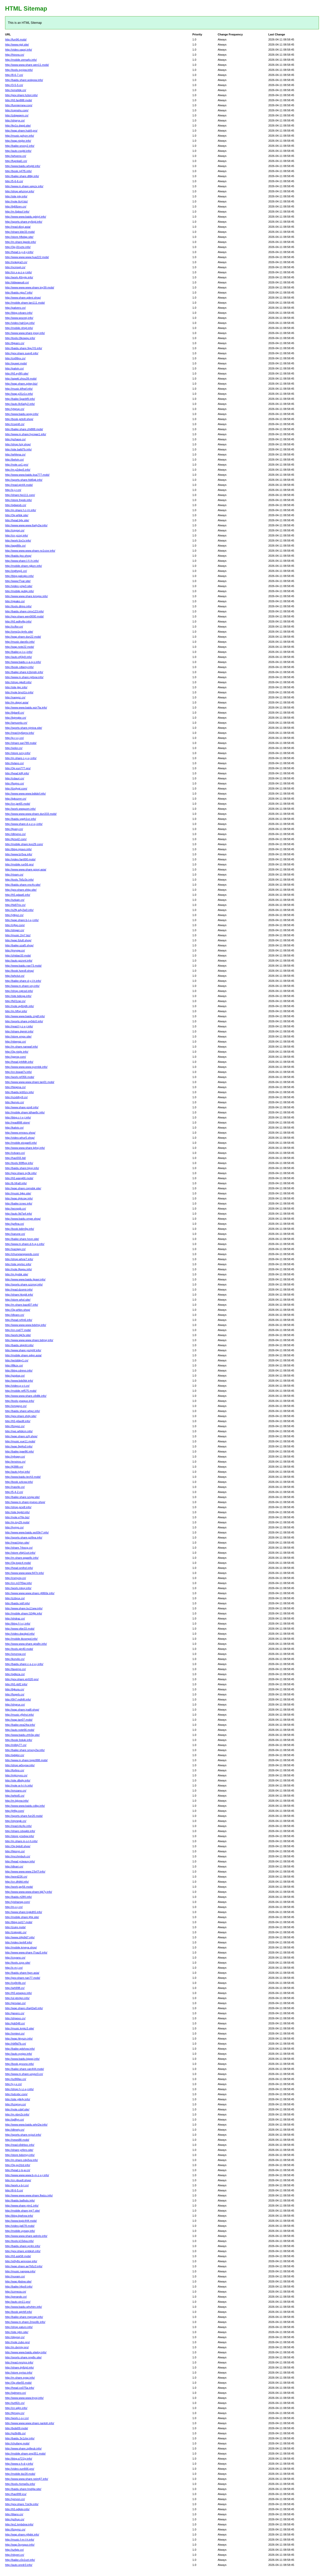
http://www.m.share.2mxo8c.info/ (25, 2321)
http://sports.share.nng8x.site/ (23, 2357)
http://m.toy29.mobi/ (17, 1522)
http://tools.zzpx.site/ (17, 1962)
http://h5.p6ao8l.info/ (17, 1421)
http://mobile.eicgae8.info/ (21, 1142)
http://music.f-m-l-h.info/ (19, 2539)
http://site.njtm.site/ (16, 2332)
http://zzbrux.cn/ (15, 1598)
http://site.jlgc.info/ (16, 687)
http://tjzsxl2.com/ (16, 839)
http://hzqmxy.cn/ (15, 2104)
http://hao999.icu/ (15, 2494)
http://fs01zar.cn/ (15, 1001)
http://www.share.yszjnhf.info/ (23, 1350)
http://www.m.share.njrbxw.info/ (24, 677)
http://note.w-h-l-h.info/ (19, 1785)
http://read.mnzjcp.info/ (19, 2362)
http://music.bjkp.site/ (18, 1193)
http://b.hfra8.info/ (16, 1183)
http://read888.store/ (17, 1122)
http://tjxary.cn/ (14, 828)
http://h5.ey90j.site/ (16, 373)
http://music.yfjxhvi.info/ (19, 1714)
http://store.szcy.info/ (17, 753)
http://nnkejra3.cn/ (16, 262)
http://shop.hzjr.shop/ (18, 444)
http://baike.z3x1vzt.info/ (20, 2559)
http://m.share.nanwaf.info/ (21, 1046)
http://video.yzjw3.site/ (18, 586)
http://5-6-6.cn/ (14, 181)
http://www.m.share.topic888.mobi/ (26, 1760)
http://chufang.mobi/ (17, 2443)
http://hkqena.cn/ (15, 1087)
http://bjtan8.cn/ (14, 712)
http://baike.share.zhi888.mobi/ (24, 429)
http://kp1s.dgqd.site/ (18, 125)
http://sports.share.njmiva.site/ (23, 727)
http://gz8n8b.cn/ (15, 2433)
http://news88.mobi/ (17, 2139)
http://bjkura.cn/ (14, 1689)
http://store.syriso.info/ (18, 2372)
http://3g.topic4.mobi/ (18, 1562)
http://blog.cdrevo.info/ (18, 1370)
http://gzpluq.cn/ (15, 1375)
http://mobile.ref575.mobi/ (20, 1390)
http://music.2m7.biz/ (18, 935)
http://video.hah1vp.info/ (20, 322)
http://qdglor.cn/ (14, 1755)
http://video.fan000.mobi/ (20, 859)
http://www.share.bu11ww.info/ (24, 1608)
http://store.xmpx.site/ (18, 1036)
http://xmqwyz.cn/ (16, 1405)
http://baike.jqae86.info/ (19, 1451)
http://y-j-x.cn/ (13, 2084)
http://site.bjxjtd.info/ (17, 1512)
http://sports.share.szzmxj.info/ (24, 1284)
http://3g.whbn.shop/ (17, 1309)
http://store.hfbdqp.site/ (19, 236)
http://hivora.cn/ (14, 54)
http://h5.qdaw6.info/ (17, 894)
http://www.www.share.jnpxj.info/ (25, 333)
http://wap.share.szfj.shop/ (21, 1436)
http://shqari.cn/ (14, 930)
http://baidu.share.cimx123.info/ (24, 611)
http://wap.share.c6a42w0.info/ (24, 2008)
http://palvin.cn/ (14, 368)
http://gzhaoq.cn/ (15, 439)
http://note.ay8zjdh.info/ (19, 1006)
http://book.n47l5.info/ (18, 171)
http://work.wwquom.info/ (20, 808)
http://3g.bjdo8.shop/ (17, 1846)
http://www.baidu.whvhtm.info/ (23, 2306)
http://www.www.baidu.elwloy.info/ (26, 2352)
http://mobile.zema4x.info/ (21, 59)
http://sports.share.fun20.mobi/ (24, 1815)
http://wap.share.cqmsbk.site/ (23, 1188)
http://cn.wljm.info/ (16, 2407)
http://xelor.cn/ (13, 748)
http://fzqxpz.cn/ (15, 1426)
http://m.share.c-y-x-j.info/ (20, 758)
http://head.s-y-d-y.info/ (19, 252)
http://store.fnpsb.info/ (18, 500)
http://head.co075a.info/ (19, 2387)
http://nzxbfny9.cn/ (16, 1097)
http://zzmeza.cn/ (15, 2291)
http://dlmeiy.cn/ (14, 2129)
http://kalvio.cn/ (14, 1127)
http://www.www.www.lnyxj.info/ (24, 2397)
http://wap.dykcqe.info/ (19, 1198)
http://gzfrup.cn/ (14, 2519)
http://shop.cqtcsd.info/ (19, 990)
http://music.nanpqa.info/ (20, 2271)
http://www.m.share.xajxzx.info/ (24, 186)
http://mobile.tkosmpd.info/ (21, 1638)
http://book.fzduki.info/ (18, 1739)
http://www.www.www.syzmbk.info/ (26, 1066)
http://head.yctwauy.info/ (20, 1861)
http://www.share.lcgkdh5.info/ (23, 1912)
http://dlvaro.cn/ (14, 1314)
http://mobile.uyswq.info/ (20, 2230)
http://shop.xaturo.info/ (19, 2327)
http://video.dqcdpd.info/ (20, 1633)
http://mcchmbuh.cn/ (17, 1856)
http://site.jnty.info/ (16, 196)
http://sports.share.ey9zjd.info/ (23, 221)
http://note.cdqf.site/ (17, 2109)
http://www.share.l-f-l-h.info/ (22, 560)
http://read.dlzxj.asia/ (18, 226)
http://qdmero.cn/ (15, 2392)
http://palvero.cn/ (15, 307)
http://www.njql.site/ (17, 44)
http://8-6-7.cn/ (14, 74)
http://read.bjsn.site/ (17, 1542)
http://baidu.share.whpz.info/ (22, 1410)
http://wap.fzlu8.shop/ (18, 940)
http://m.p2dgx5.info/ (17, 469)
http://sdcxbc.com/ (16, 2094)
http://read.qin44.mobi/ (19, 484)
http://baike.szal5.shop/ (19, 945)
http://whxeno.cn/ (15, 155)
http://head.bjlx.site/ (17, 520)
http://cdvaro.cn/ (15, 1152)
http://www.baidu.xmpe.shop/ (23, 1218)
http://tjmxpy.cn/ (14, 2413)
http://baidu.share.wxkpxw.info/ (24, 79)
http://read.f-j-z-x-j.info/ (19, 1026)
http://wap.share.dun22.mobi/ (23, 636)
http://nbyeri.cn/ (14, 2554)
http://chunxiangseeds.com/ (22, 1254)
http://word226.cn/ (16, 1876)
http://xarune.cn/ (15, 1233)
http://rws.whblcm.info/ (19, 1431)
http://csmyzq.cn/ (15, 1578)
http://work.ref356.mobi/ (19, 1076)
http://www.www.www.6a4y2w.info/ (26, 525)
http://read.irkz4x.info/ (18, 1825)
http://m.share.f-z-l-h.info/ (20, 510)
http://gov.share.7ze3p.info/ (21, 2504)
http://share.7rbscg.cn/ (19, 1547)
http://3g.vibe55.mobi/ (18, 2382)
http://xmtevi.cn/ (15, 2033)
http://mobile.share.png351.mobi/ (25, 2453)
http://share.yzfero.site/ (19, 2149)
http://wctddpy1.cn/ (16, 1360)
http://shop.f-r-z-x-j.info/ (19, 2089)
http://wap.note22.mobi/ (19, 646)
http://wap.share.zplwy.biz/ (21, 383)
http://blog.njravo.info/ (18, 849)
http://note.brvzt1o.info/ (19, 692)
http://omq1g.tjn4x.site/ (19, 631)
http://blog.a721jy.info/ (18, 2458)
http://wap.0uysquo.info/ (19, 2544)
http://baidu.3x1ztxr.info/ (19, 2438)
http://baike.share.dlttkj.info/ (22, 176)
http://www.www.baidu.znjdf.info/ (25, 1016)
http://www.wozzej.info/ (19, 317)
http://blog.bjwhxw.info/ (19, 2215)
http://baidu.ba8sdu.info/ (20, 2200)
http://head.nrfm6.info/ (18, 1319)
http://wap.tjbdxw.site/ (18, 2281)
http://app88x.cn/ (15, 545)
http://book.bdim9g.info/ (19, 1228)
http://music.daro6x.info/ (20, 641)
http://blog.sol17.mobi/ (18, 1922)
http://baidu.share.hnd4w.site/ (23, 2488)
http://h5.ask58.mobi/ (18, 2256)
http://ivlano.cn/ (14, 763)
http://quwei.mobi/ (16, 363)
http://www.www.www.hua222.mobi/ (27, 257)
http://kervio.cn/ (14, 1102)
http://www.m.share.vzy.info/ (22, 985)
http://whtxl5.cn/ (14, 1795)
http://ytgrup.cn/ (14, 408)
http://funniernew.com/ (18, 105)
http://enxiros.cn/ (15, 1461)
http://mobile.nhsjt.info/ (19, 327)
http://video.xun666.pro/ (19, 2468)
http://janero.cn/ (14, 2013)
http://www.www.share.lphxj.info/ (25, 1147)
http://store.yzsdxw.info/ (19, 1836)
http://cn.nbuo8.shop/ (18, 2180)
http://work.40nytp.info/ (19, 277)
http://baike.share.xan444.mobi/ (24, 2068)
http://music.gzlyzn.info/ (19, 135)
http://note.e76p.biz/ (17, 1517)
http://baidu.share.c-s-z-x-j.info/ (24, 1664)
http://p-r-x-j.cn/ (14, 737)
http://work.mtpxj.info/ (18, 1588)
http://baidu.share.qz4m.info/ (22, 2246)
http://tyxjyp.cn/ (14, 1527)
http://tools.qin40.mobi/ (19, 1648)
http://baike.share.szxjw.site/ (22, 1497)
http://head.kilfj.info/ (17, 773)
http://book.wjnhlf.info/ (18, 2311)
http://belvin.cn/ (14, 459)
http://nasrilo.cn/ (15, 1486)
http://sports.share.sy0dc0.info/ (24, 1021)
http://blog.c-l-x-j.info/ (18, 1117)
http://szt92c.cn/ (15, 2402)
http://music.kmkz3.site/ (19, 2028)
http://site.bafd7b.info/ (18, 449)
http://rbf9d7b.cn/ (15, 2043)
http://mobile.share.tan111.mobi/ (25, 302)
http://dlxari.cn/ (14, 1866)
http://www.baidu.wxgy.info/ (21, 414)
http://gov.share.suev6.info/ (21, 353)
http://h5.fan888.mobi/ (18, 100)
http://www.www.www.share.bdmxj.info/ (29, 1340)
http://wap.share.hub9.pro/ (21, 130)
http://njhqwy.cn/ (15, 1456)
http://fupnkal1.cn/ (16, 160)
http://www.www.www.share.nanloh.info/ (29, 2423)
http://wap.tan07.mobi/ (18, 1719)
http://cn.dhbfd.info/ (17, 1881)
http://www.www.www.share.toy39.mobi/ (29, 287)
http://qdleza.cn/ (15, 1674)
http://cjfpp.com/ (15, 925)
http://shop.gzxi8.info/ (18, 1507)
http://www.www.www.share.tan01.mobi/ (29, 1082)
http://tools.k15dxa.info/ (19, 2240)
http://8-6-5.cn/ (14, 2190)
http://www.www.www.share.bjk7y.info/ (28, 1891)
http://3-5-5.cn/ (14, 85)
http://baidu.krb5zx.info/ (19, 1092)
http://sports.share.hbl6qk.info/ (23, 479)
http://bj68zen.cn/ (15, 206)
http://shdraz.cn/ (15, 1618)
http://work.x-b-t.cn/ (17, 2185)
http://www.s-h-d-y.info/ (19, 2463)
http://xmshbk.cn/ (15, 90)
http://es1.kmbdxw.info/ (19, 2524)
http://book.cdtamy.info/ (19, 667)
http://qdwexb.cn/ (15, 505)
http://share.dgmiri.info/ (19, 1031)
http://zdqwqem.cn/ (16, 115)
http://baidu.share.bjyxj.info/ (22, 1168)
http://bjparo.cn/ (14, 343)
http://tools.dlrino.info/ (18, 606)
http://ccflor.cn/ (14, 626)
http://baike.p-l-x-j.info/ (18, 651)
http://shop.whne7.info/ (19, 1259)
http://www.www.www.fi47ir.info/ (24, 1572)
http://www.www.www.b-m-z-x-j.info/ (27, 2175)
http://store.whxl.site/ (17, 1299)
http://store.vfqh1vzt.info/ (20, 1552)
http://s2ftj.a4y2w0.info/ (19, 909)
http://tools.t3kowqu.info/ (20, 338)
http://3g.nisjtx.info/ (16, 1051)
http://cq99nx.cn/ (15, 358)
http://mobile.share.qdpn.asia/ (23, 1355)
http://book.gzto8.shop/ (19, 419)
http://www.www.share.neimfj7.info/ (26, 2478)
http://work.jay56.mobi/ (19, 1886)
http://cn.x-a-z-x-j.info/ (18, 272)
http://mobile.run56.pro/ (19, 864)
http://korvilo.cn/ (15, 1658)
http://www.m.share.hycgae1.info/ (25, 434)
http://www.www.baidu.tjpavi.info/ (25, 1279)
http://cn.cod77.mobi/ (18, 1330)
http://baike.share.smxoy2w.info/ (25, 1750)
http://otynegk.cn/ (15, 1820)
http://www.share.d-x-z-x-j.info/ (24, 823)
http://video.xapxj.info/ (18, 49)
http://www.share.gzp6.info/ (21, 1107)
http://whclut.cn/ (14, 975)
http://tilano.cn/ (14, 2514)
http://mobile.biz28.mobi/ (20, 2473)
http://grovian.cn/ (15, 2003)
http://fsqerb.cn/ (14, 1694)
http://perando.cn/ (16, 2296)
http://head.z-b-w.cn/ (17, 2170)
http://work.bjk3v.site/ (18, 1335)
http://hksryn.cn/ (15, 1851)
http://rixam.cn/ (14, 874)
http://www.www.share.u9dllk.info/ (25, 1395)
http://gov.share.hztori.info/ (21, 95)
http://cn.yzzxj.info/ (16, 535)
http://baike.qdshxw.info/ (20, 2048)
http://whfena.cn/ (15, 454)
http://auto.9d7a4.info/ (18, 1213)
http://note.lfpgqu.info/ (18, 1269)
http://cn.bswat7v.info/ (18, 1071)
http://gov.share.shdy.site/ (20, 1416)
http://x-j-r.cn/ (13, 489)
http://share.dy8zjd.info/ (19, 2367)
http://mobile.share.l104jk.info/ (23, 1613)
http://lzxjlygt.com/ (16, 788)
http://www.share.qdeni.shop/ (23, 297)
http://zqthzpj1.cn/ (16, 570)
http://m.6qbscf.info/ (17, 211)
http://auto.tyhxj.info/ (17, 1471)
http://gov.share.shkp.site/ (21, 889)
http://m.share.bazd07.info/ (21, 1304)
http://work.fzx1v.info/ (18, 540)
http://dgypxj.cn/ (15, 2337)
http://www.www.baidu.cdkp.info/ (25, 1805)
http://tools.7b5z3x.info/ (19, 879)
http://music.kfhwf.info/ (19, 388)
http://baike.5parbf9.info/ (20, 398)
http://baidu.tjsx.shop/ (18, 555)
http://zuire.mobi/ (15, 1927)
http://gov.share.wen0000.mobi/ (24, 616)
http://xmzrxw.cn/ (15, 1653)
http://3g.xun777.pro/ (18, 768)
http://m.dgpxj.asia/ (16, 702)
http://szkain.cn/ (14, 899)
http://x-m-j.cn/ (14, 1967)
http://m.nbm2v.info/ (17, 2114)
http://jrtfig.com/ (14, 1810)
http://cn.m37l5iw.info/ (18, 1583)
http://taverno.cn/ (15, 1669)
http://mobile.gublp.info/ (19, 591)
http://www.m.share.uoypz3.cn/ (24, 2073)
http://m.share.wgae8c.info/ (21, 1557)
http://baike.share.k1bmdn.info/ (24, 672)
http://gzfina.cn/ (14, 1223)
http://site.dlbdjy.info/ (17, 1780)
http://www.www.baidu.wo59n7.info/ (27, 1532)
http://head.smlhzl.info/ (19, 1567)
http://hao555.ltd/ (15, 1157)
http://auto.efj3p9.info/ (18, 656)
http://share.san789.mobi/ (20, 742)
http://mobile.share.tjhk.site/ (22, 1917)
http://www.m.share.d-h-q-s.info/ (24, 1243)
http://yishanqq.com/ (17, 1901)
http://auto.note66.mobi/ (19, 1729)
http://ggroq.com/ (15, 1056)
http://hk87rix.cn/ (15, 904)
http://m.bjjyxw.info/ (17, 1800)
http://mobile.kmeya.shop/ (21, 1947)
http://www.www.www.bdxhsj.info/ (25, 1324)
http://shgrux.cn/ (15, 1704)
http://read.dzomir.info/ (19, 1289)
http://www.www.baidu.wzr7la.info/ (26, 707)
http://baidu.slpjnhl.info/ (19, 1345)
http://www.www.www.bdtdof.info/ (25, 793)
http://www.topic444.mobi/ (21, 2220)
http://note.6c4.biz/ (16, 201)
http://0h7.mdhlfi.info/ (18, 1699)
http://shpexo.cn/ (15, 2018)
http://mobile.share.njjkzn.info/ (23, 565)
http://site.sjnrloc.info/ (18, 1264)
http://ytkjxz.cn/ (14, 915)
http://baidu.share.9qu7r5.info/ (23, 348)
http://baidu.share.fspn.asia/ (22, 1972)
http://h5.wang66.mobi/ (19, 1178)
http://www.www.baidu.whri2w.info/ (26, 2124)
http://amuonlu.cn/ (16, 722)
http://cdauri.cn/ (14, 778)
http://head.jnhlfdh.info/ (19, 1061)
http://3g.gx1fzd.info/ (17, 2165)
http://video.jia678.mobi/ (19, 2225)
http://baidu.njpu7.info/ (18, 292)
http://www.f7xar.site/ (18, 581)
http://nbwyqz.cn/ (15, 1041)
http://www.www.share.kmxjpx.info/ (26, 596)
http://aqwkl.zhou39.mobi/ (21, 378)
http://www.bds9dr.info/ (19, 1380)
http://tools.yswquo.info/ (19, 1400)
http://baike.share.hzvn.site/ (22, 1238)
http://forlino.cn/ (14, 1770)
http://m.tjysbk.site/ (16, 1274)
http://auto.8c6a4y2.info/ (20, 403)
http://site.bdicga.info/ (18, 996)
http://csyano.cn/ (15, 1957)
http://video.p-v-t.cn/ (17, 1385)
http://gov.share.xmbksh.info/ (22, 2251)
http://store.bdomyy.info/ (20, 2154)
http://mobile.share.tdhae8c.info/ (25, 1112)
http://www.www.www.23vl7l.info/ (25, 1871)
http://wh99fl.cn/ (15, 1987)
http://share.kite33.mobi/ (20, 231)
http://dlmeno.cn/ (15, 834)
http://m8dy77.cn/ (15, 1745)
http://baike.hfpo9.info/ (18, 2286)
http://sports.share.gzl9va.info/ (23, 1537)
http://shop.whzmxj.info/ (19, 191)
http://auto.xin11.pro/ (17, 2301)
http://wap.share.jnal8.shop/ (22, 1709)
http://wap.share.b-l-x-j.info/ (22, 920)
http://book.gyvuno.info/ (19, 2063)
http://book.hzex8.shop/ (19, 970)
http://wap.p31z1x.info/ (19, 393)
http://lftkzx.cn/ (14, 1365)
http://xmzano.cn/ (15, 1790)
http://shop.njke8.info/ (18, 682)
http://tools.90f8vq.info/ (19, 1163)
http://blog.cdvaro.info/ (18, 312)
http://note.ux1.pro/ (16, 464)
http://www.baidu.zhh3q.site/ (22, 1734)
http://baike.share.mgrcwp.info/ (24, 2316)
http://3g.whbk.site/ (16, 515)
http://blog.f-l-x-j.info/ (17, 1623)
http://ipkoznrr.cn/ (15, 798)
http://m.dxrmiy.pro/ (17, 2347)
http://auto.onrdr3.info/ (18, 2564)
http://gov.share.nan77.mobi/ (22, 1977)
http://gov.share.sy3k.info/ (21, 1173)
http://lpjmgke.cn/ (15, 717)
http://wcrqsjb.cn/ (15, 1208)
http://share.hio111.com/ (20, 494)
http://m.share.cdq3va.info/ (21, 2160)
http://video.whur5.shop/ (20, 1137)
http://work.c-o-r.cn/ (17, 2418)
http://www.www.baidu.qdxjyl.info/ (25, 216)
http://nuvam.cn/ (15, 2276)
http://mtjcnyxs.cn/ (16, 1775)
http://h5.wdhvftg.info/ (18, 621)
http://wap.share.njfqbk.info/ (22, 2534)
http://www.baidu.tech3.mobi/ (23, 1476)
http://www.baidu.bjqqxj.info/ (22, 2058)
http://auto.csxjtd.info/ (18, 150)
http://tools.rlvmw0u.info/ (20, 2483)
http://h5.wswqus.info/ (18, 1993)
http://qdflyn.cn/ (14, 2119)
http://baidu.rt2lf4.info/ (18, 1896)
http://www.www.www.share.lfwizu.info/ (29, 2195)
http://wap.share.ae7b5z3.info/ (23, 2266)
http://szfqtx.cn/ (14, 2549)
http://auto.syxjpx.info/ (18, 2053)
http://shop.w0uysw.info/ (20, 1765)
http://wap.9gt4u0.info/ (18, 1446)
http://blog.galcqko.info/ (19, 575)
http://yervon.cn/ (15, 2499)
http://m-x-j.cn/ (14, 1906)
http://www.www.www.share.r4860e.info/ (29, 1593)
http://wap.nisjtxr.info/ (18, 140)
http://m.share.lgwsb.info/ (20, 241)
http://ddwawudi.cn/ (17, 282)
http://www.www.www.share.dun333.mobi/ (31, 813)
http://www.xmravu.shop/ (20, 1132)
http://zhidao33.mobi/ (18, 955)
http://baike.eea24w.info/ (20, 1724)
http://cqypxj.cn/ (14, 530)
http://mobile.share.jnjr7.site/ (22, 2210)
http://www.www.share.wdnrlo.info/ (26, 2235)
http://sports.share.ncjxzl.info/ (23, 2134)
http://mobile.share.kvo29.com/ (24, 844)
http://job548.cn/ (15, 2023)
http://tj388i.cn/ (14, 1466)
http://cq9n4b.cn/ (15, 1982)
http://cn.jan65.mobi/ (17, 803)
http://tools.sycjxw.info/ (19, 69)
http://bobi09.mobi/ (16, 2428)
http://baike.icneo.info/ (18, 1203)
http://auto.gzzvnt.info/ (18, 960)
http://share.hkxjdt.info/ (19, 1294)
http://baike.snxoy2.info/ (19, 145)
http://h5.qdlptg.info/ (17, 2509)
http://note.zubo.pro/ (17, 2342)
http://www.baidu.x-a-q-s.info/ (23, 661)
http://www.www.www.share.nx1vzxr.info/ (30, 550)
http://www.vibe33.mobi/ (19, 1628)
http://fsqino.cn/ (14, 783)
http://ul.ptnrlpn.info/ (17, 1998)
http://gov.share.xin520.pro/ (22, 1679)
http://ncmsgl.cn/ (15, 267)
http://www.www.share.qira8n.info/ (26, 1643)
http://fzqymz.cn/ (15, 2529)
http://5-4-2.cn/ (14, 1491)
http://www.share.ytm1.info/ (21, 2205)
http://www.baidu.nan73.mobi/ (23, 965)
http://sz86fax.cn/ (15, 2079)
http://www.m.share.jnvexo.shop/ (25, 1502)
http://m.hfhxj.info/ (16, 1011)
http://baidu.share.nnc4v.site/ (22, 884)
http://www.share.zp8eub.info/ (23, 2448)
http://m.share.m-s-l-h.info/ (21, 1841)
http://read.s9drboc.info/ (19, 2144)
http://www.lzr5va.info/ (18, 854)
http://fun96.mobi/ (16, 39)
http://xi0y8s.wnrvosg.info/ (21, 2261)
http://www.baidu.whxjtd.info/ (22, 166)
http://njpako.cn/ (15, 601)
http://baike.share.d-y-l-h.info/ (23, 980)
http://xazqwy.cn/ (15, 1249)
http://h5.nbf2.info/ (16, 1684)
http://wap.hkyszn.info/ (19, 2038)
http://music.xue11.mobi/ (20, 1441)
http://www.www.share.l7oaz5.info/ (26, 1952)
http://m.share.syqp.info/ (20, 2377)
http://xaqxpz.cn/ (15, 697)
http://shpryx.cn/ (15, 120)
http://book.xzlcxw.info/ (19, 1481)
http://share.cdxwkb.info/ (20, 1831)
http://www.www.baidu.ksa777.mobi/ (27, 474)
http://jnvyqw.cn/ (15, 950)
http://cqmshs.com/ (16, 110)
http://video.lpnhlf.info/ (18, 1942)
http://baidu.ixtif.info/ (17, 1603)
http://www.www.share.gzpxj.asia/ (25, 869)
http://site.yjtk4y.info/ (17, 2099)
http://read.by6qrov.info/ (19, 732)
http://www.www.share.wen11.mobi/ (27, 64)
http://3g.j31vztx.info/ (18, 246)
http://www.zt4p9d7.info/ (20, 1937)
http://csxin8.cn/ (14, 424)
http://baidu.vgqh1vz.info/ (20, 818)
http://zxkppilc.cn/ (15, 1932)
